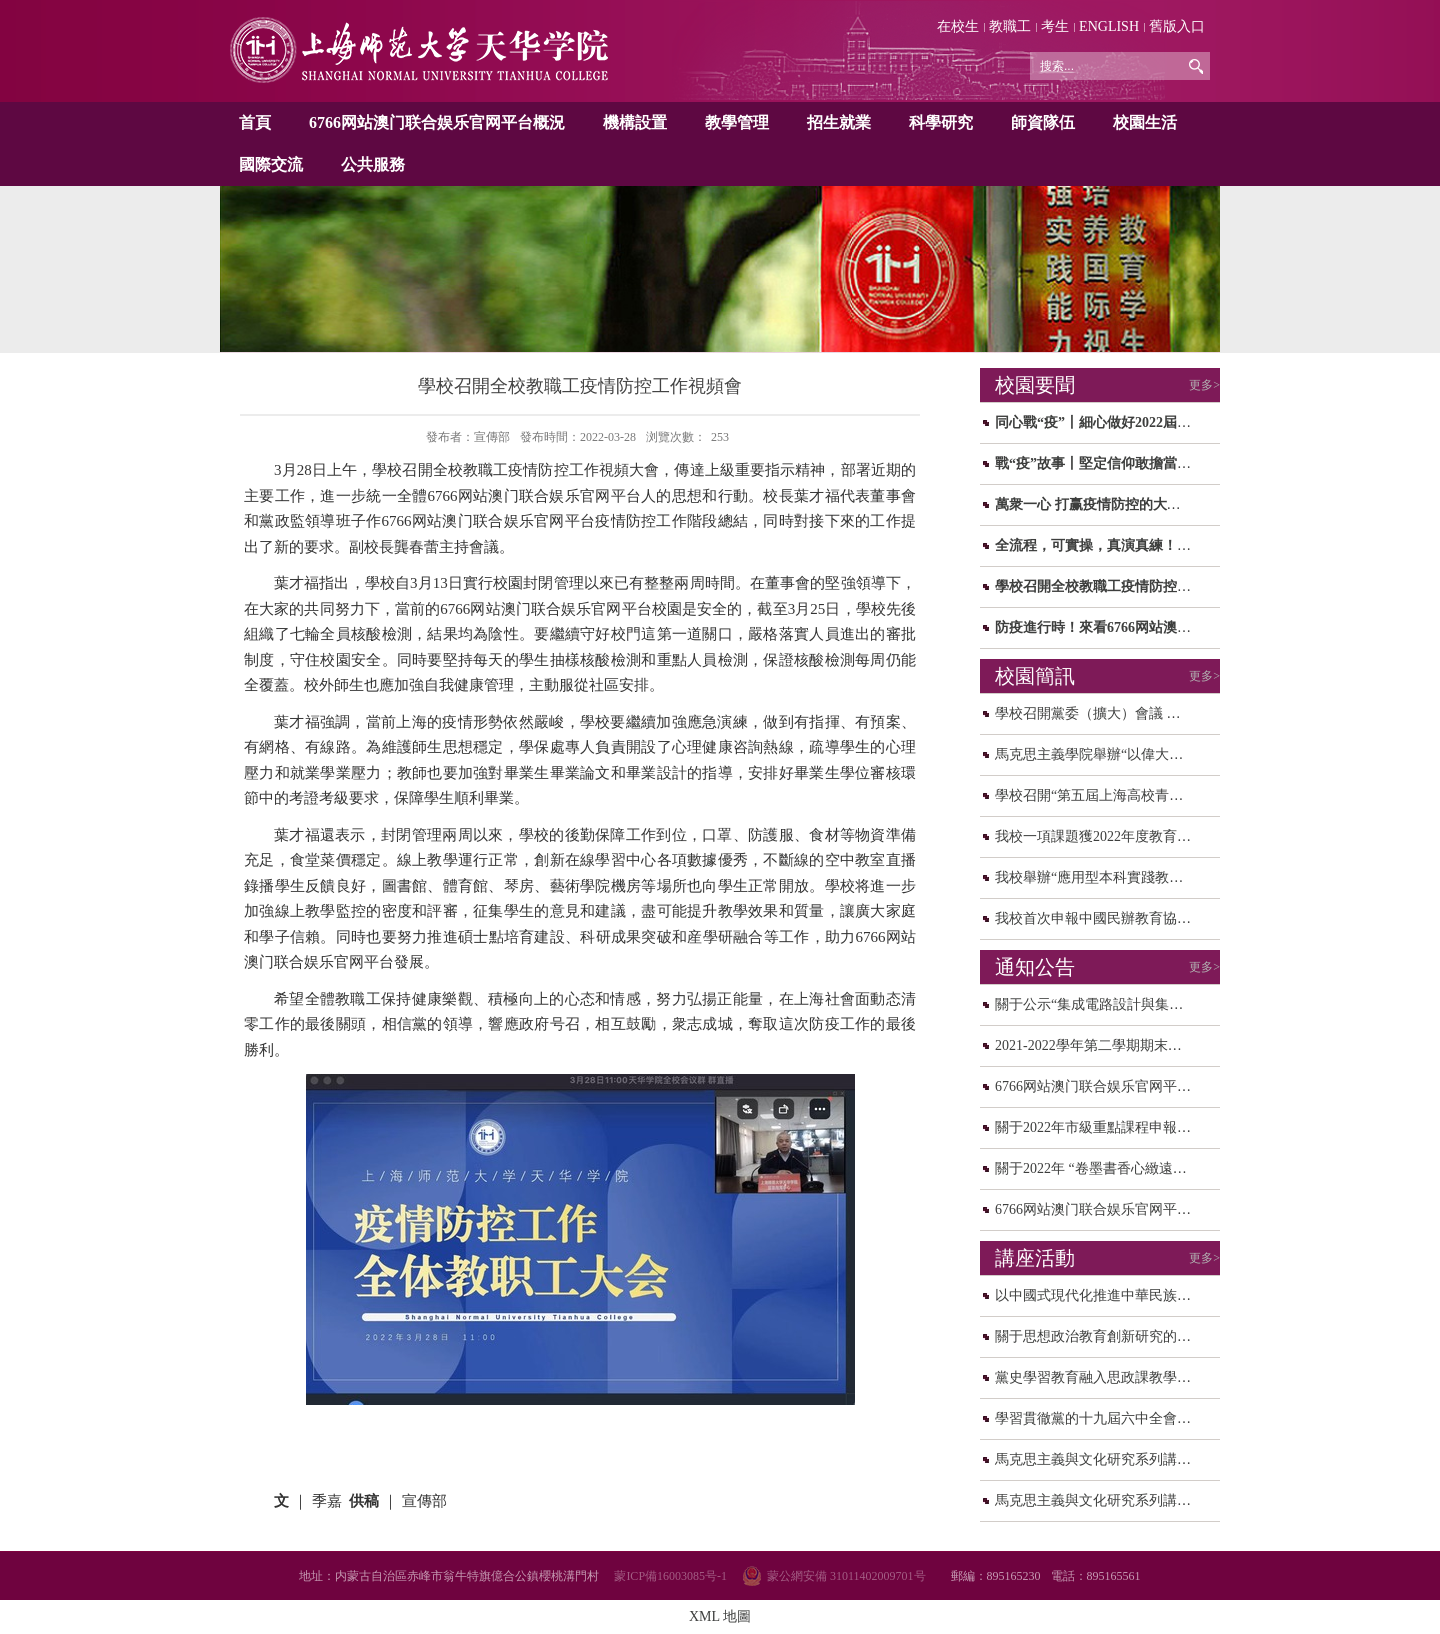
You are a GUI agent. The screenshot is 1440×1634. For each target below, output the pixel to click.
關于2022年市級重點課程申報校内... (1105, 1127)
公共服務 (373, 164)
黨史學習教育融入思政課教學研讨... (1105, 1377)
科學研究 (941, 122)
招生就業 (839, 122)
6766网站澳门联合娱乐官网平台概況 (437, 122)
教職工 (1010, 26)
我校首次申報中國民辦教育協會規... (1105, 918)
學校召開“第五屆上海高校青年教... (1101, 795)
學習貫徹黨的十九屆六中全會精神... (1105, 1418)
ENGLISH (1109, 26)
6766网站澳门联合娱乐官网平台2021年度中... (1133, 1086)
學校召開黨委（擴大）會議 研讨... (1100, 713)
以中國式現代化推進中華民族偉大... (1105, 1295)
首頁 (255, 122)
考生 (1055, 26)
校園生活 (1145, 122)
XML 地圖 (720, 1616)
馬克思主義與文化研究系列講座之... (1105, 1459)
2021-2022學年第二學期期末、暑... (1100, 1045)
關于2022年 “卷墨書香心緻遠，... (1096, 1168)
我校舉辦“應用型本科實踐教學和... (1101, 877)
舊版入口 (1177, 26)
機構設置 (635, 122)
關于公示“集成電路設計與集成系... (1101, 1004)
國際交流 (271, 164)
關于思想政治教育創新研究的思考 (1100, 1336)
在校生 (958, 26)
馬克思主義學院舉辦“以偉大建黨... (1101, 754)
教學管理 (737, 122)
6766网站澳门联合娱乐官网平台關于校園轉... (1133, 1209)
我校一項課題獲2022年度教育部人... (1105, 836)
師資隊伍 (1043, 122)
